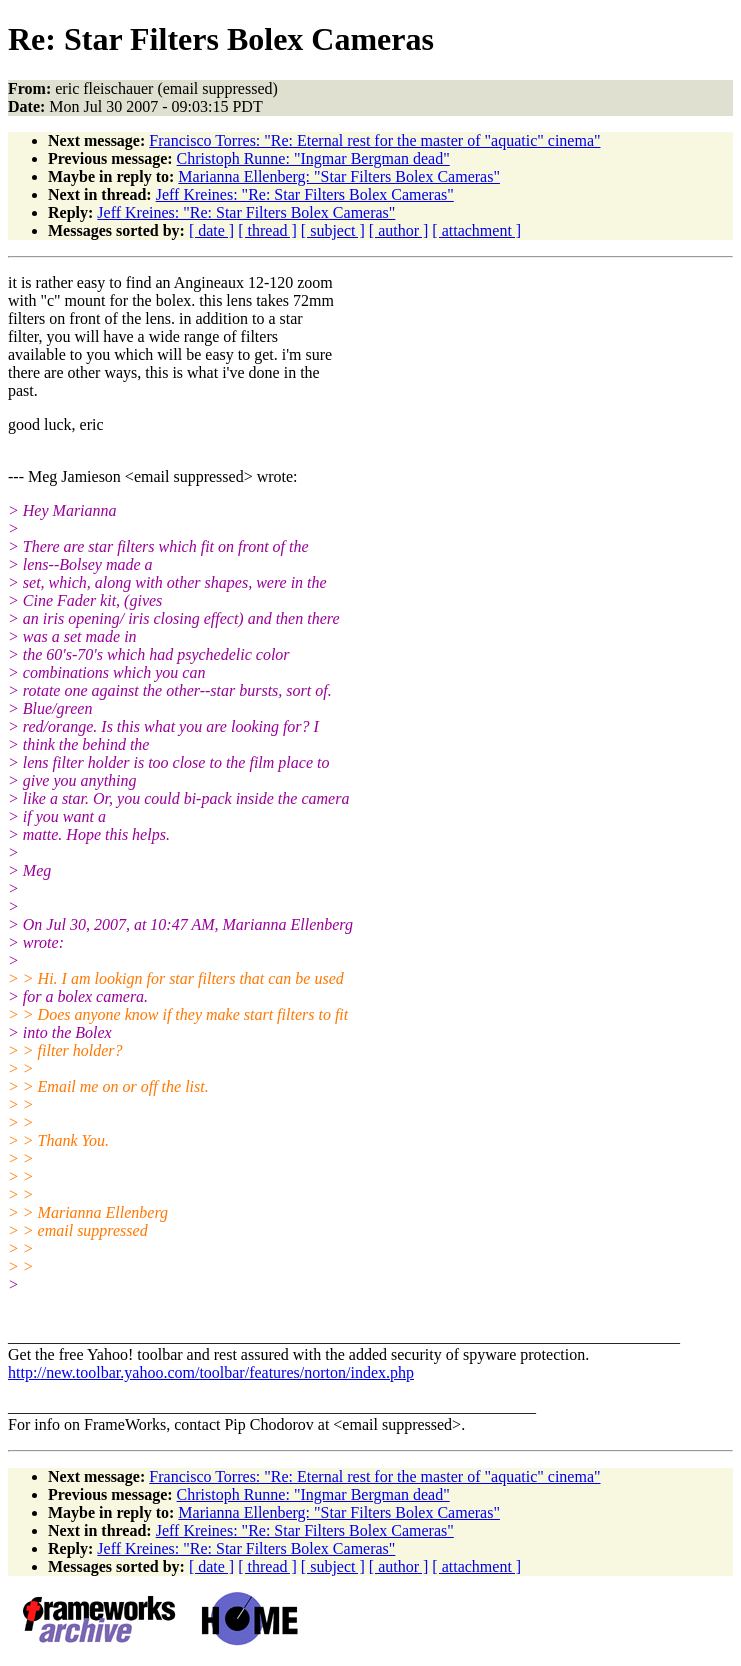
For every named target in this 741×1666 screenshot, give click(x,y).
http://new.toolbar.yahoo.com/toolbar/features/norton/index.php (211, 1372)
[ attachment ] (476, 230)
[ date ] (211, 230)
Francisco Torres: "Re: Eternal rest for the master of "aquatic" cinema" (374, 140)
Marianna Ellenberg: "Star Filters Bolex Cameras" (339, 176)
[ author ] (399, 230)
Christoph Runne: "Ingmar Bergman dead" (313, 158)
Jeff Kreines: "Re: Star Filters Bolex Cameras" (305, 194)
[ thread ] (267, 230)
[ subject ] (333, 230)
